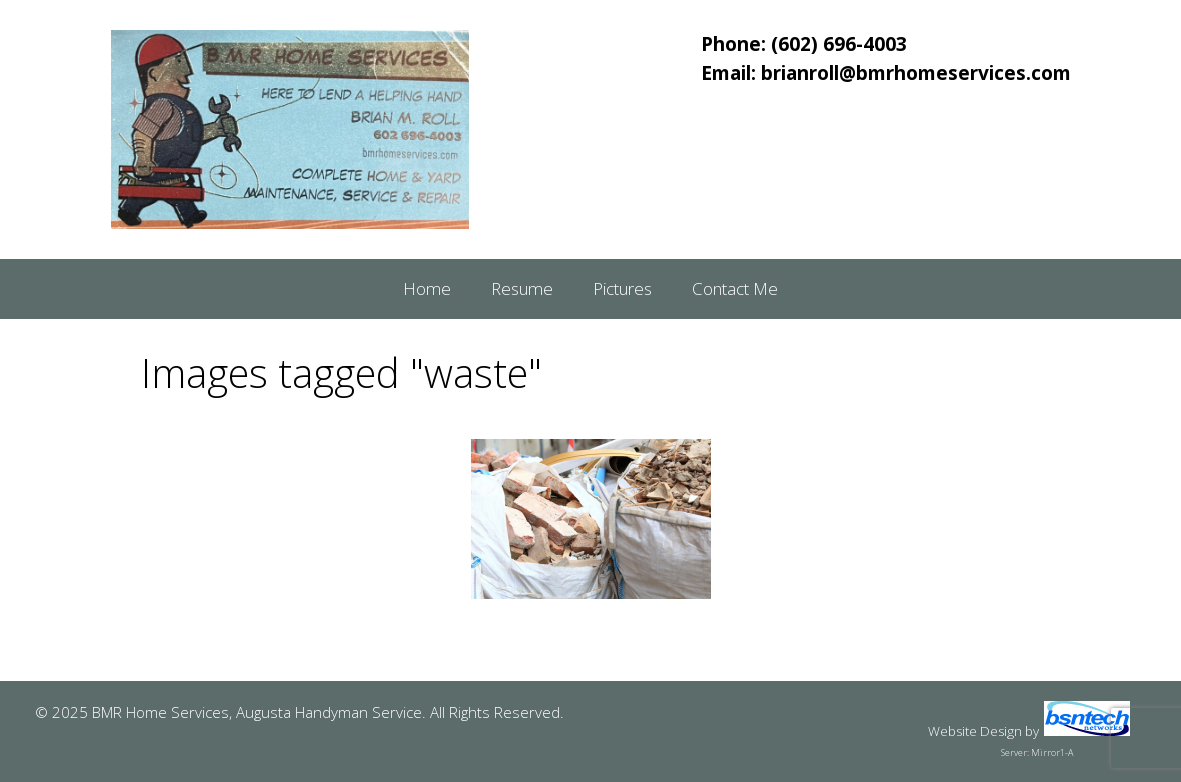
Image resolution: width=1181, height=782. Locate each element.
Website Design (975, 731)
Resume (522, 288)
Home (427, 288)
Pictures (622, 288)
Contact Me (735, 288)
